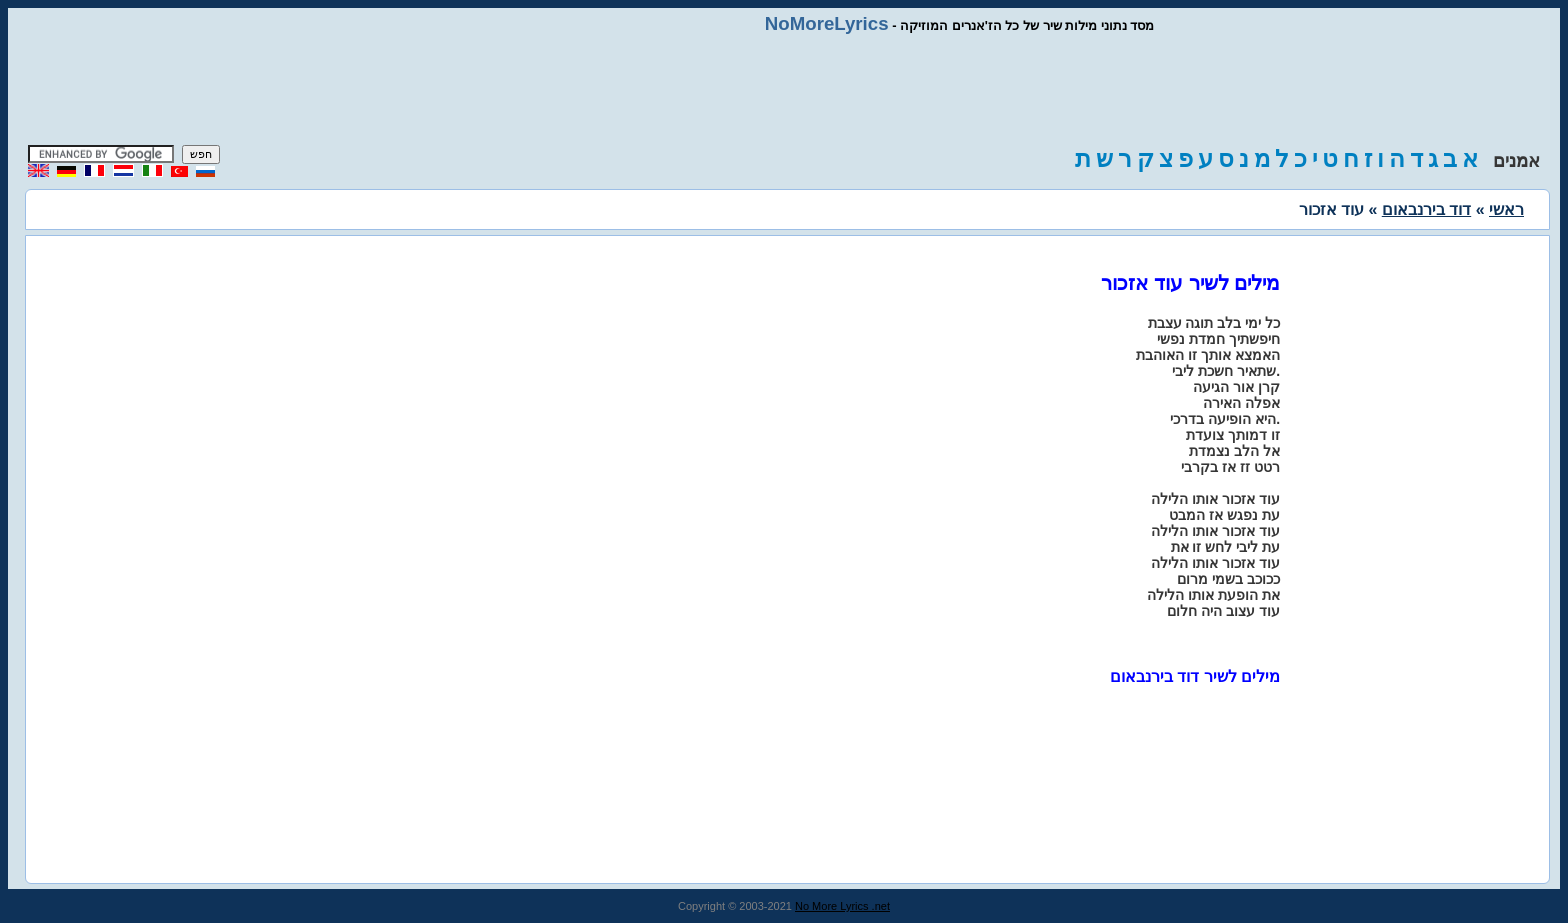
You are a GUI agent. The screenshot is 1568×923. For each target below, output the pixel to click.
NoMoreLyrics (827, 23)
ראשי (1506, 209)
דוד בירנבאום (1426, 209)
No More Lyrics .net (842, 906)
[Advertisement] (784, 90)
